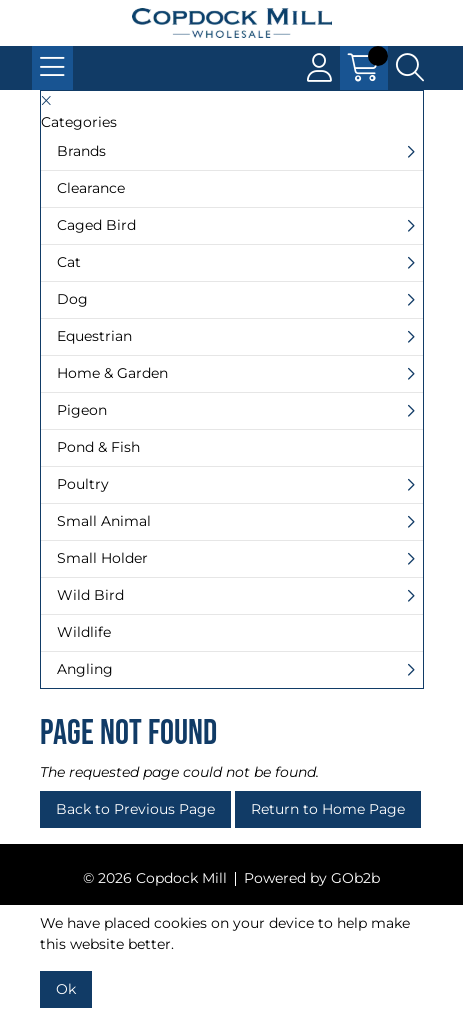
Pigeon (82, 410)
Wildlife (84, 632)
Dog (72, 299)
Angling (85, 669)
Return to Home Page (328, 809)
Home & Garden (112, 373)
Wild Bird (90, 595)
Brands (81, 151)
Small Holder (102, 558)
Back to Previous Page (135, 809)
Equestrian (94, 336)
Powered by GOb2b (312, 878)
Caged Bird (96, 225)
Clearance (91, 188)
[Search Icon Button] (410, 68)
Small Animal (104, 521)
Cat (69, 262)
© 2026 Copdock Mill (155, 878)
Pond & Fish (98, 447)
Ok (66, 989)
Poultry (83, 484)
